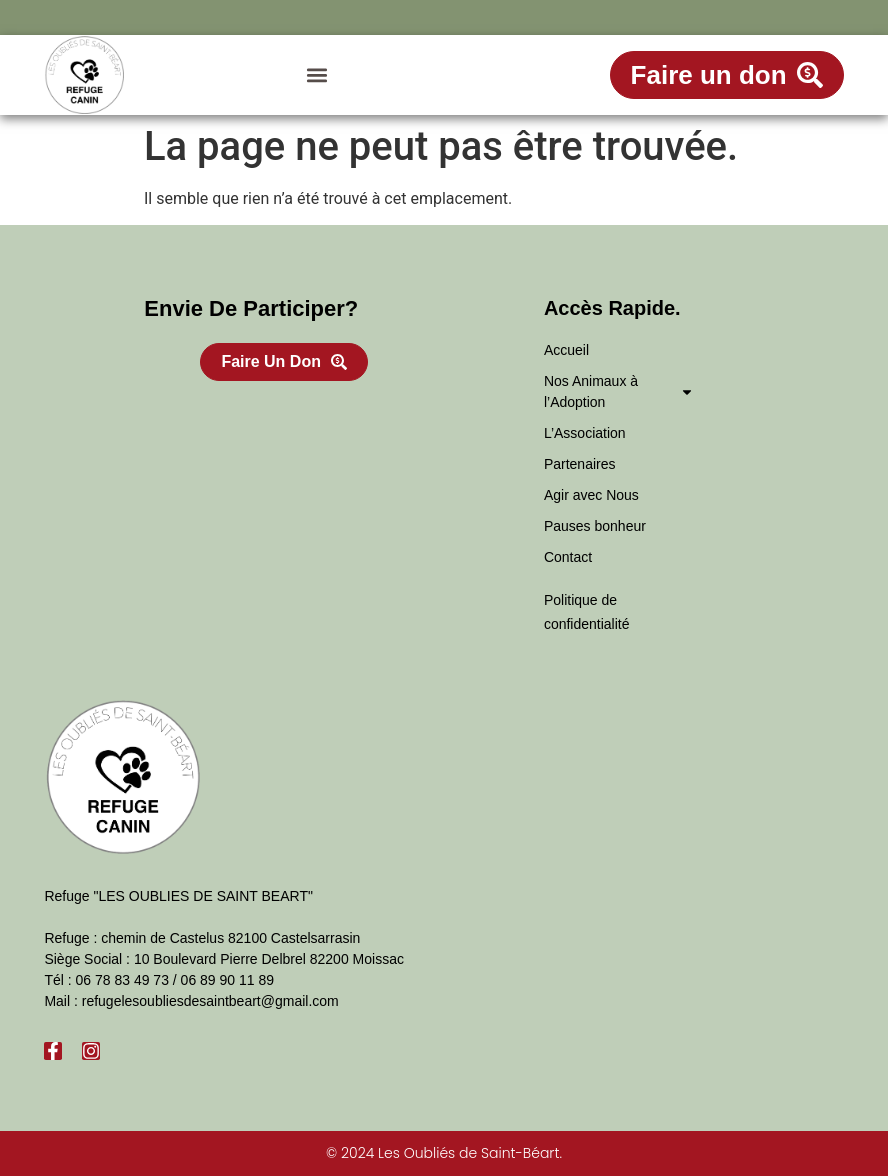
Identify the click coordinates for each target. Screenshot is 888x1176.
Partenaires (580, 464)
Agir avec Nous (591, 495)
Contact (568, 557)
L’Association (585, 433)
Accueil (566, 350)
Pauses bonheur (595, 526)
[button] (317, 75)
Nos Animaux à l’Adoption (619, 391)
